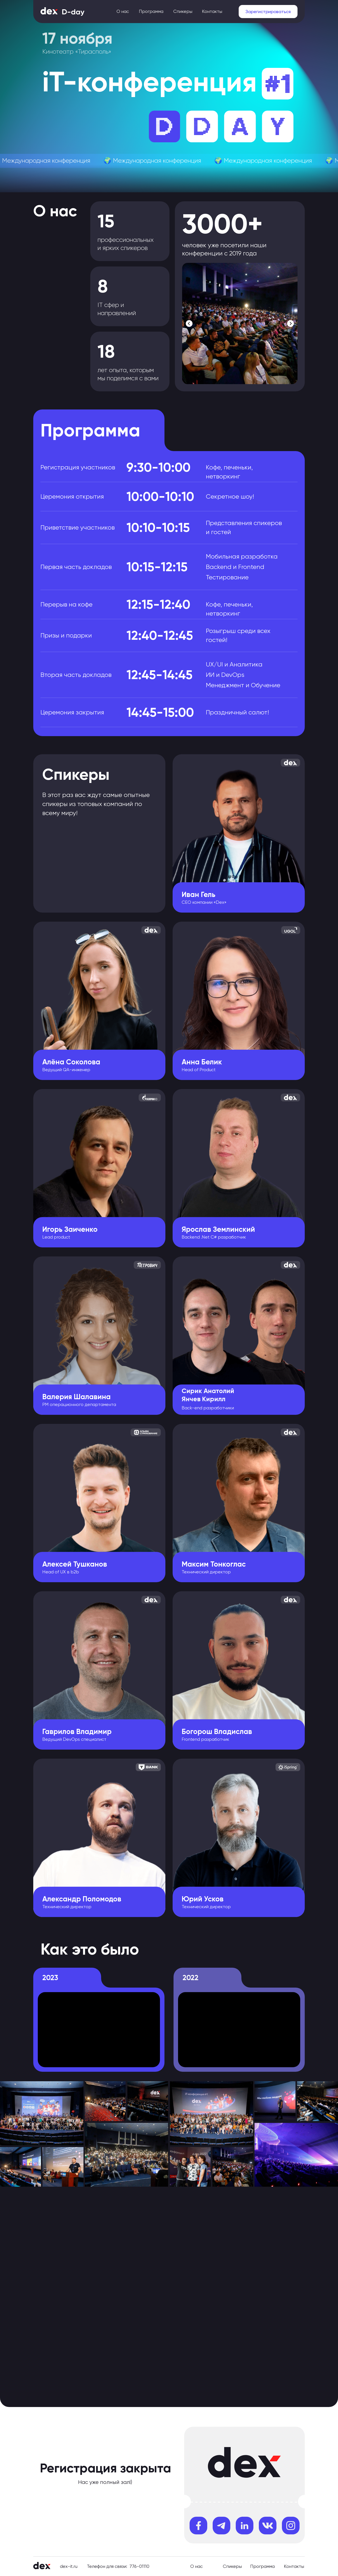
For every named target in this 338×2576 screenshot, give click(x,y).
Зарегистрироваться (268, 11)
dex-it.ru (68, 2566)
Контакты (212, 11)
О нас (123, 11)
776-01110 (139, 2566)
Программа (151, 11)
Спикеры (182, 11)
